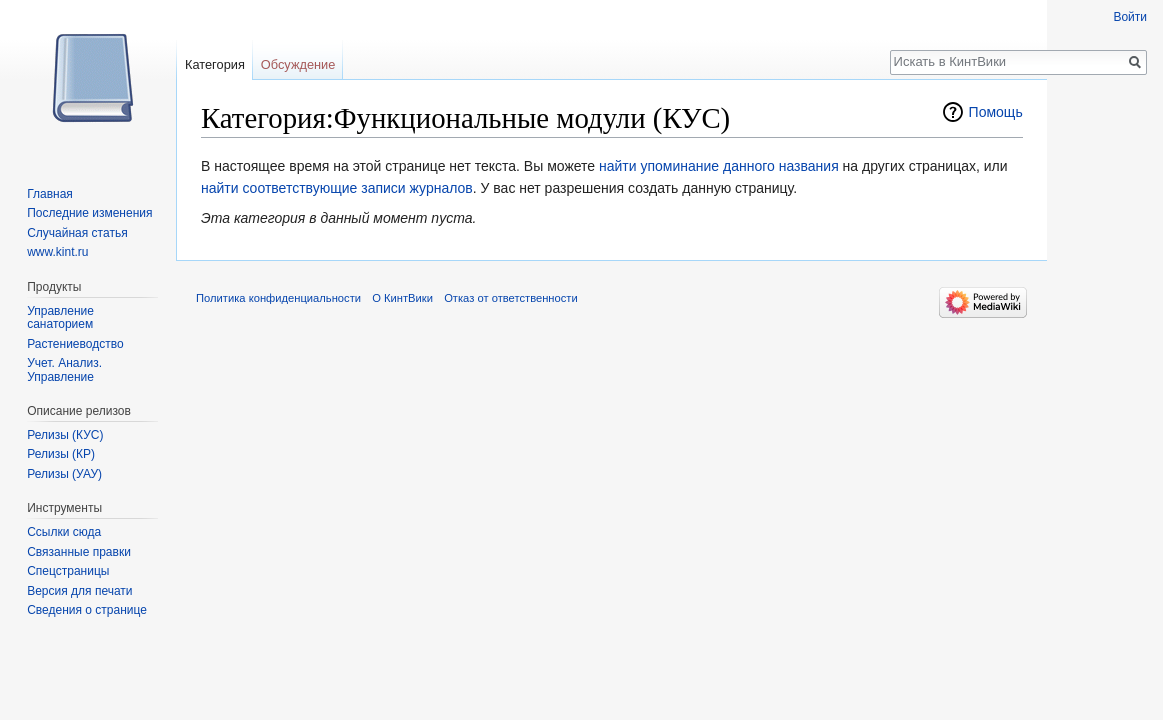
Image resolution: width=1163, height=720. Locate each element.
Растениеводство (75, 344)
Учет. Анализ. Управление (64, 370)
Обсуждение (298, 64)
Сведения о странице (87, 610)
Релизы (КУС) (65, 435)
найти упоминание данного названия (719, 166)
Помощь (996, 112)
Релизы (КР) (61, 454)
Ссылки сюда (64, 532)
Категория (215, 64)
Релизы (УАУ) (64, 474)
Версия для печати (79, 591)
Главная (50, 194)
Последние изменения (89, 213)
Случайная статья (77, 233)
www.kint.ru (57, 252)
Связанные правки (79, 552)
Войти (1130, 17)
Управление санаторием (60, 318)
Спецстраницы (68, 571)
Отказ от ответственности (511, 298)
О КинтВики (402, 298)
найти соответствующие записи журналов (337, 188)
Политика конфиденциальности (278, 298)
